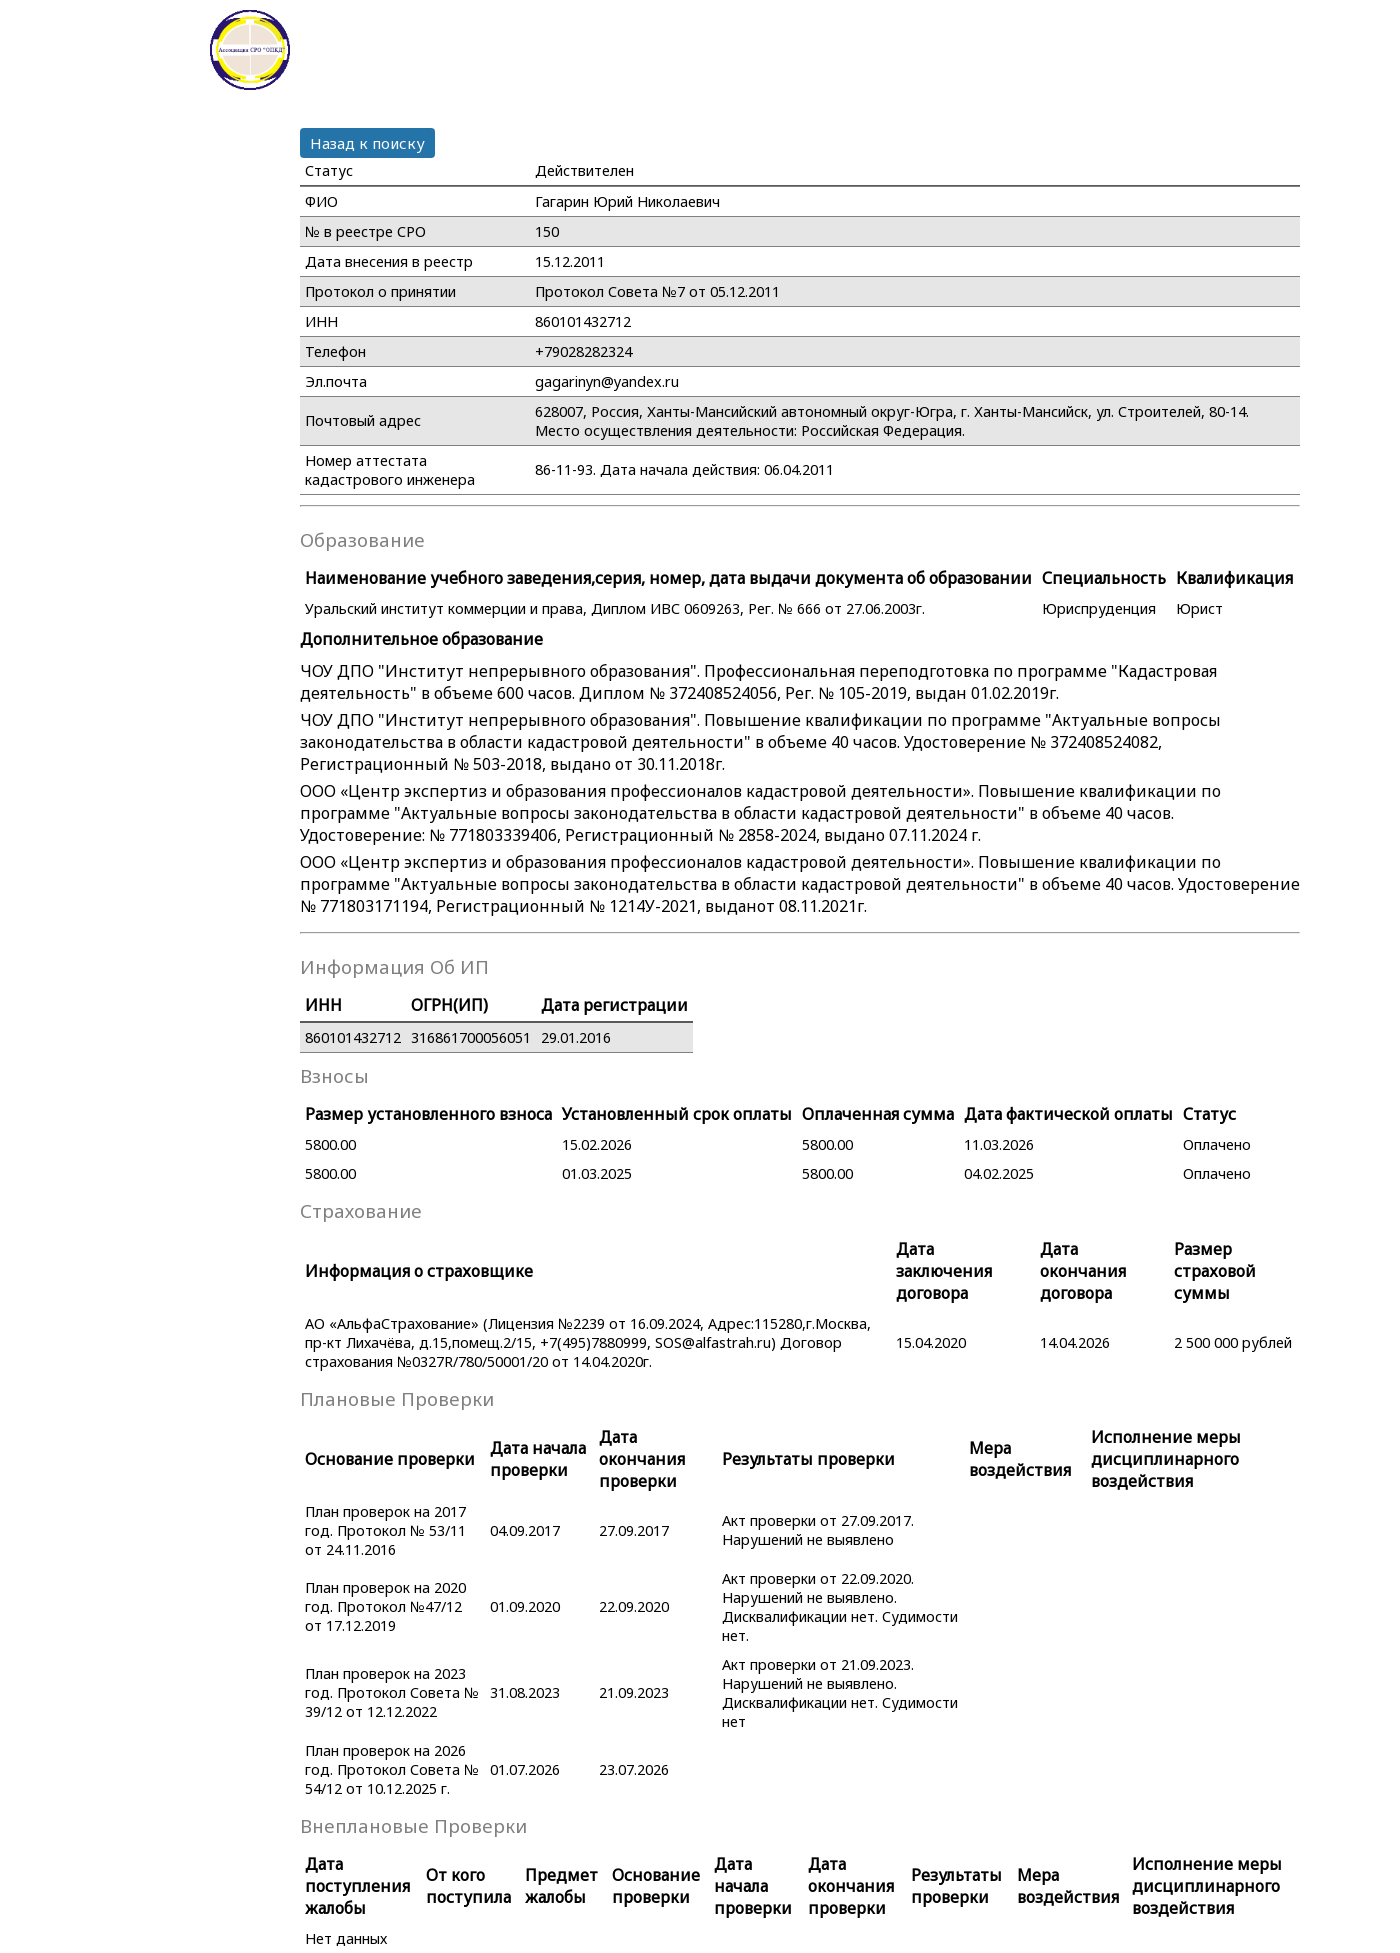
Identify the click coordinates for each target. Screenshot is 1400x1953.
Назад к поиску (367, 143)
